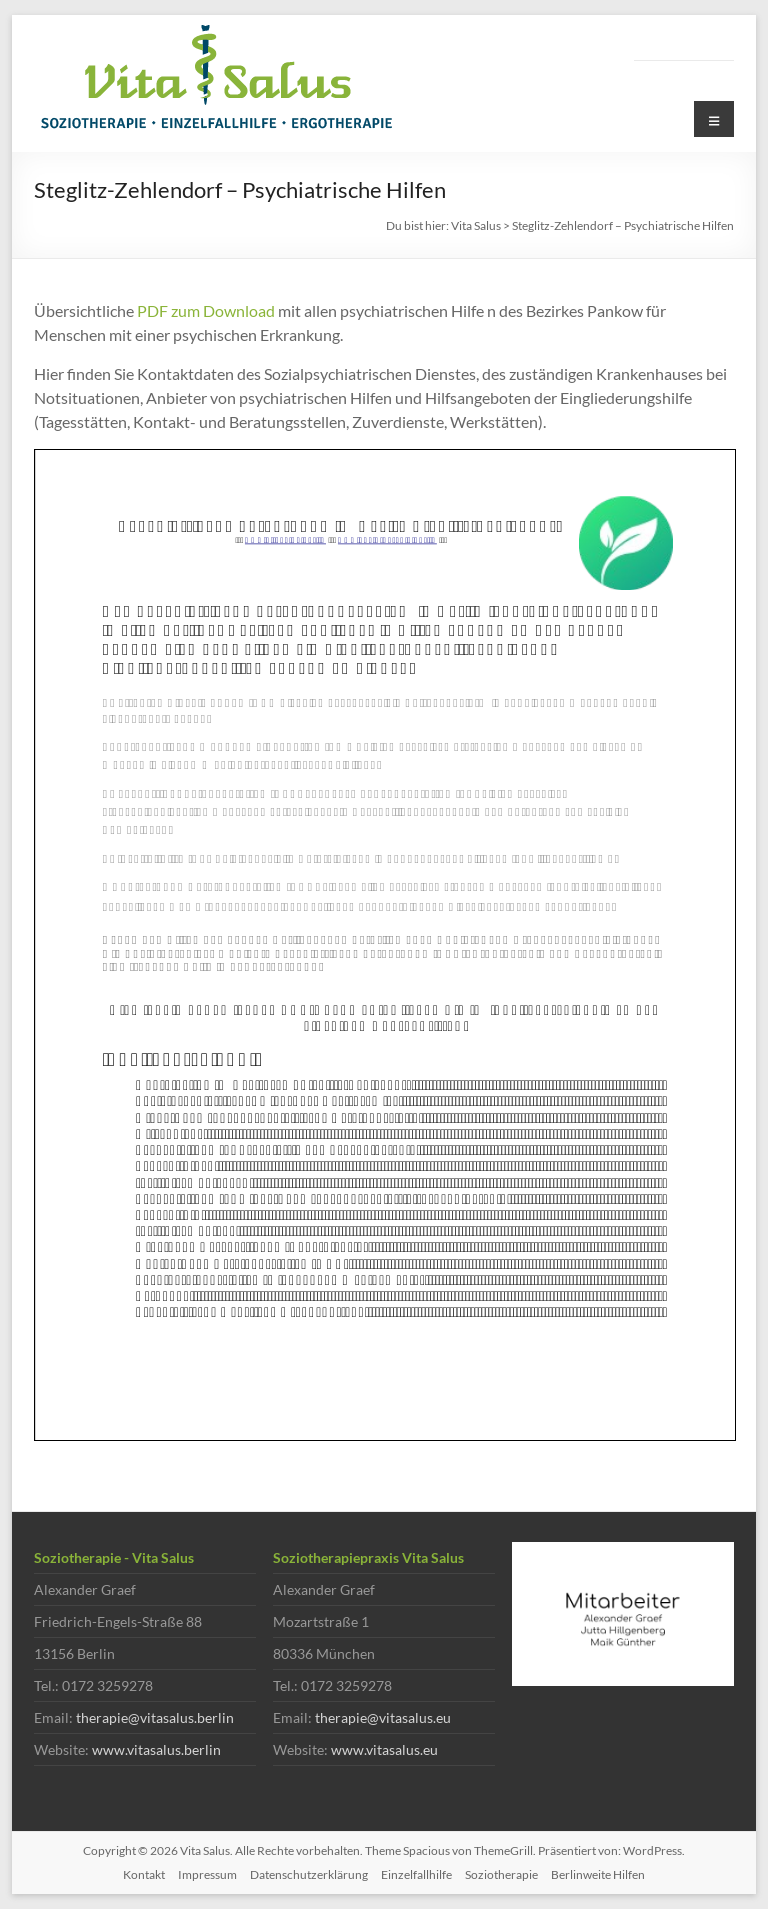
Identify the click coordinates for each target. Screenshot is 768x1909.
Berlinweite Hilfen (598, 1874)
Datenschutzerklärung (309, 1874)
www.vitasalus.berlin (156, 1749)
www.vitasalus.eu (384, 1749)
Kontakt (144, 1874)
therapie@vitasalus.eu (383, 1717)
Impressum (207, 1874)
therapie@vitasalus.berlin (155, 1717)
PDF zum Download (206, 310)
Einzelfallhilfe (416, 1874)
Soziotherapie (501, 1874)
